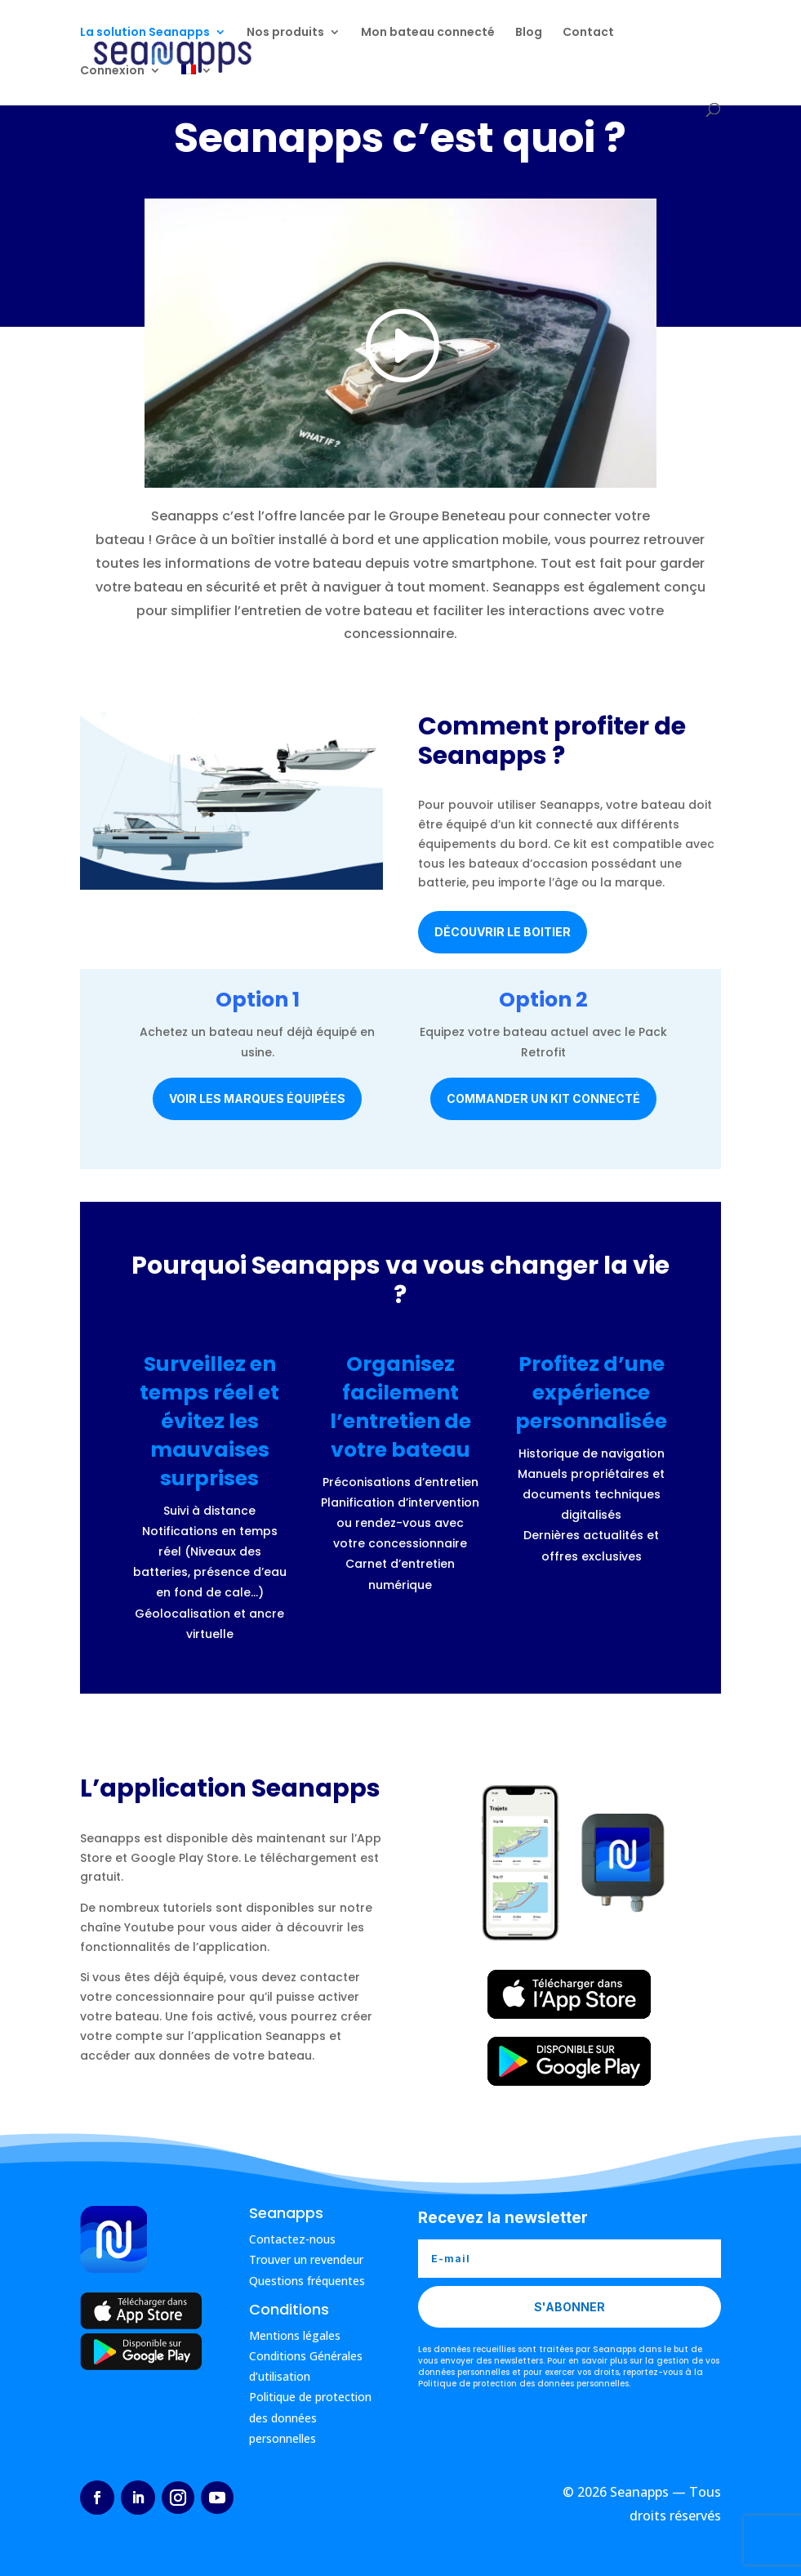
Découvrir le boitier (502, 932)
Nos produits (285, 34)
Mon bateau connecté (428, 34)
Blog (528, 34)
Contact (588, 34)
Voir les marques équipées (257, 1098)
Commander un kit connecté (543, 1098)
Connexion (112, 72)
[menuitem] (196, 84)
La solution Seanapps (145, 34)
